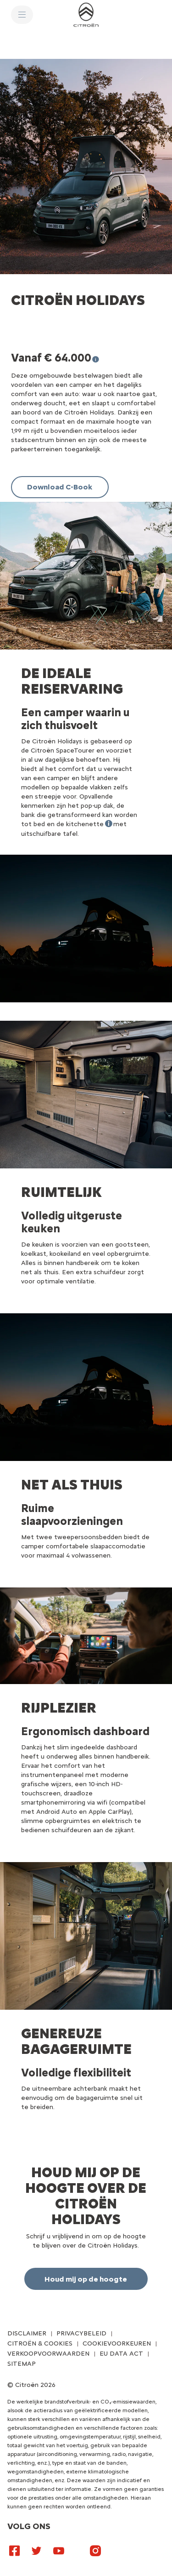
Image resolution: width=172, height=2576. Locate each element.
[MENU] (22, 14)
